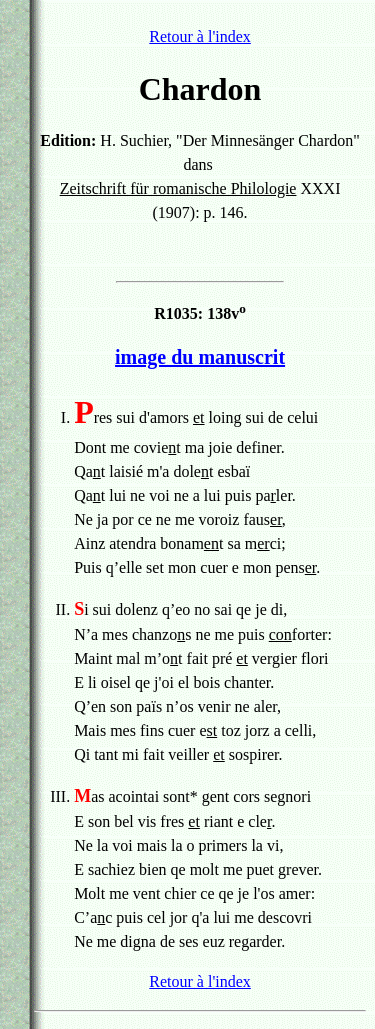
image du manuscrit (200, 357)
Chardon (200, 89)
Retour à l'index (200, 36)
